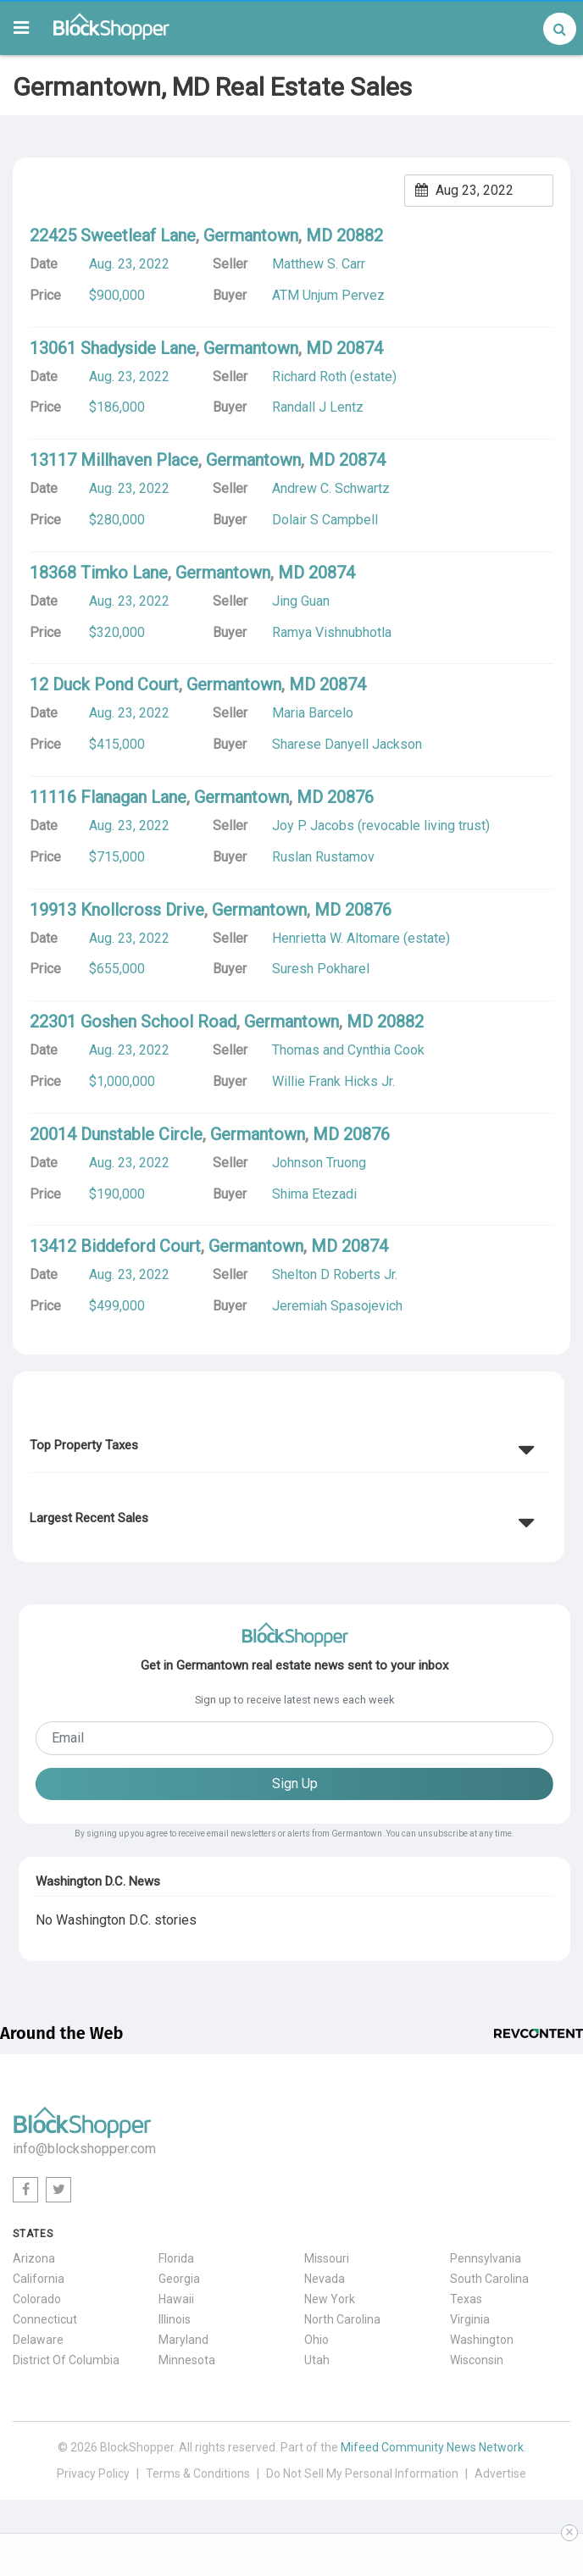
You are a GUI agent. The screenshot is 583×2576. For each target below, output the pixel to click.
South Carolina (489, 2278)
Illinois (174, 2319)
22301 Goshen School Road (133, 1021)
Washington (482, 2339)
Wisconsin (476, 2360)
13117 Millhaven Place (114, 460)
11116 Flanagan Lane (108, 797)
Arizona (34, 2258)
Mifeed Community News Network (432, 2447)
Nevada (324, 2278)
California (38, 2278)
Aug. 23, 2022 (129, 264)
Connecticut (45, 2319)
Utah (317, 2360)
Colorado (37, 2299)
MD (319, 235)
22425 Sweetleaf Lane (113, 235)
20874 (359, 348)
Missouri (326, 2258)
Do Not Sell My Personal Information (362, 2473)
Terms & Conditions (198, 2473)
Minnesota (186, 2360)
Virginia (470, 2319)
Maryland (183, 2339)
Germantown (250, 235)
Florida (176, 2258)
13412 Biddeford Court (115, 1246)
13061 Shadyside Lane (113, 348)
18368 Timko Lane (99, 572)
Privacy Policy (93, 2473)
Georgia (179, 2278)
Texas (466, 2299)
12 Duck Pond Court (104, 684)
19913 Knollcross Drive (117, 910)
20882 (359, 235)
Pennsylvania (485, 2258)
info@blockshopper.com (84, 2149)
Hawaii (176, 2299)
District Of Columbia (66, 2360)
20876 (350, 797)
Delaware (38, 2339)
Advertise (500, 2473)
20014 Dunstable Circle (116, 1134)
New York (329, 2299)
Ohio (316, 2339)
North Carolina (342, 2319)
